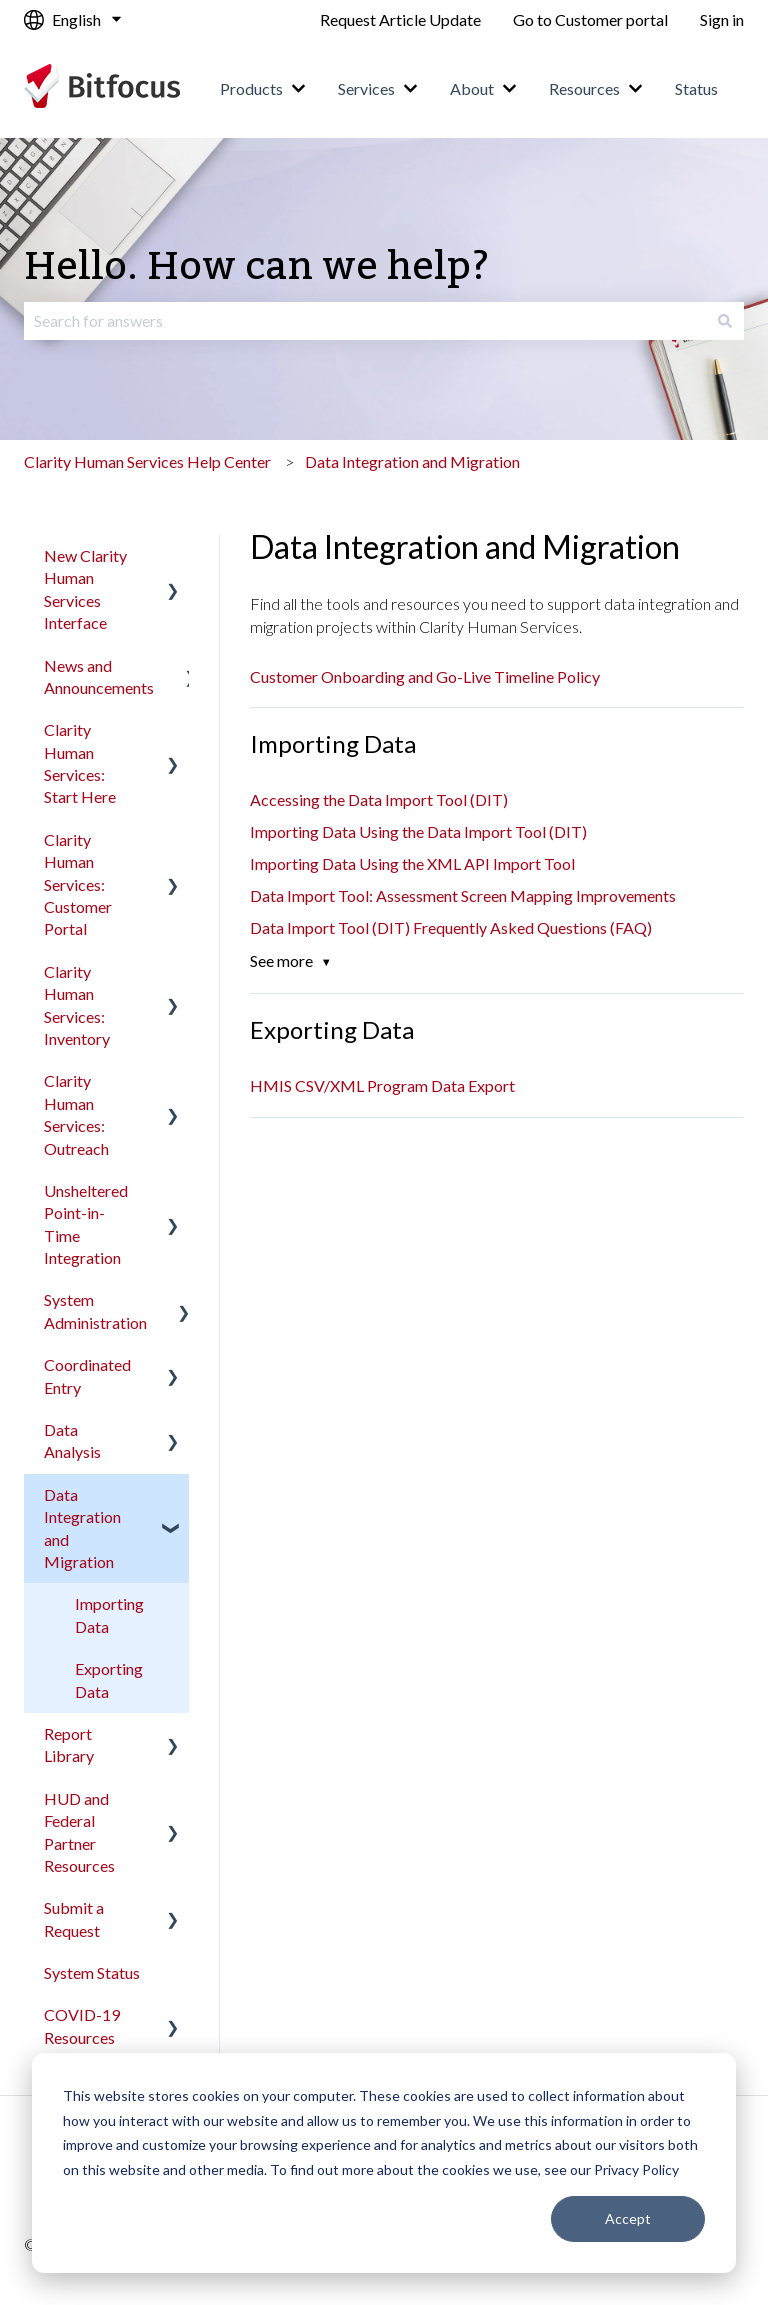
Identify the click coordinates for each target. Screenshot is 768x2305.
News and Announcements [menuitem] (99, 676)
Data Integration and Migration (412, 461)
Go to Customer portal (590, 19)
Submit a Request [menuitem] (74, 1918)
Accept (628, 2218)
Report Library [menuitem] (69, 1744)
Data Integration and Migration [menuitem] (82, 1528)
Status (696, 88)
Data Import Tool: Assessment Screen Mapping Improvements (463, 895)
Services (366, 88)
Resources (584, 88)
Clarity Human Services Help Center (147, 461)
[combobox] (365, 321)
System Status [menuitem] (92, 1972)
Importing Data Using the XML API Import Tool (412, 863)
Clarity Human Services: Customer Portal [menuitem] (78, 884)
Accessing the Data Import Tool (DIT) (379, 799)
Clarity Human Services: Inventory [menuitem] (77, 1005)
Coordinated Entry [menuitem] (87, 1375)
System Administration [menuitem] (95, 1310)
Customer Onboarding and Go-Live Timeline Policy (425, 676)
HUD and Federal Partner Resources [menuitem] (79, 1832)
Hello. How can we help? (257, 267)
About (472, 88)
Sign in (722, 19)
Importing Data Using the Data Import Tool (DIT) (418, 831)
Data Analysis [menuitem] (72, 1440)
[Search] (725, 321)
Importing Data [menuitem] (109, 1614)
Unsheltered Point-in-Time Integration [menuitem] (86, 1224)
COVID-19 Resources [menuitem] (82, 2025)
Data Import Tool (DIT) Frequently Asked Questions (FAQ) (451, 927)
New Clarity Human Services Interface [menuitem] (85, 589)
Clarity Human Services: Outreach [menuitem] (76, 1114)
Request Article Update (400, 19)
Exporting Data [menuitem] (109, 1679)
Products (251, 88)
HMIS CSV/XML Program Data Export (382, 1085)
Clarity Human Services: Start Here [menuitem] (80, 763)
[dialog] (384, 2163)
